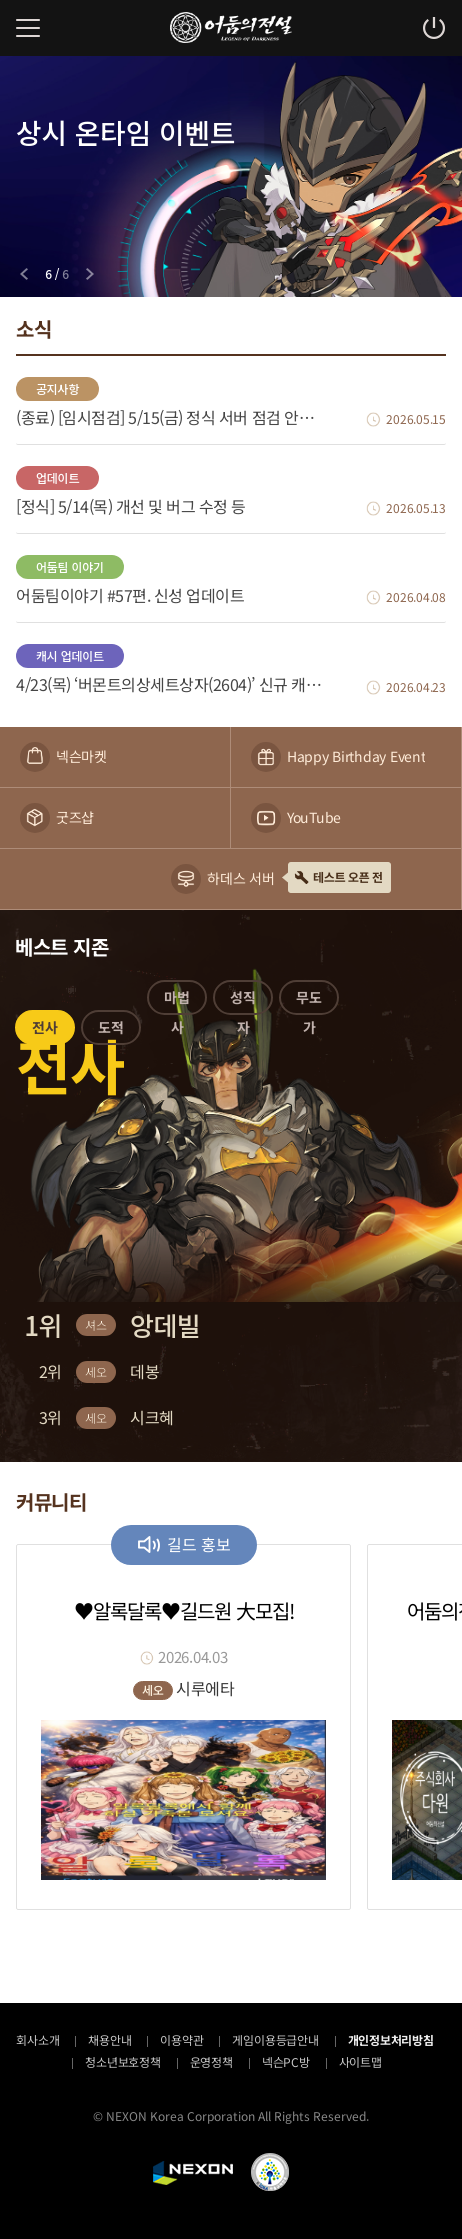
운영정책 (211, 2061)
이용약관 (181, 2039)
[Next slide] (90, 274)
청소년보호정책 (122, 2061)
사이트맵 (360, 2061)
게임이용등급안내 (275, 2039)
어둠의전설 (231, 27)
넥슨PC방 (286, 2061)
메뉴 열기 (28, 28)
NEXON (193, 2173)
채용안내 (109, 2039)
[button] (45, 1031)
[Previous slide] (24, 274)
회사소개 (37, 2039)
